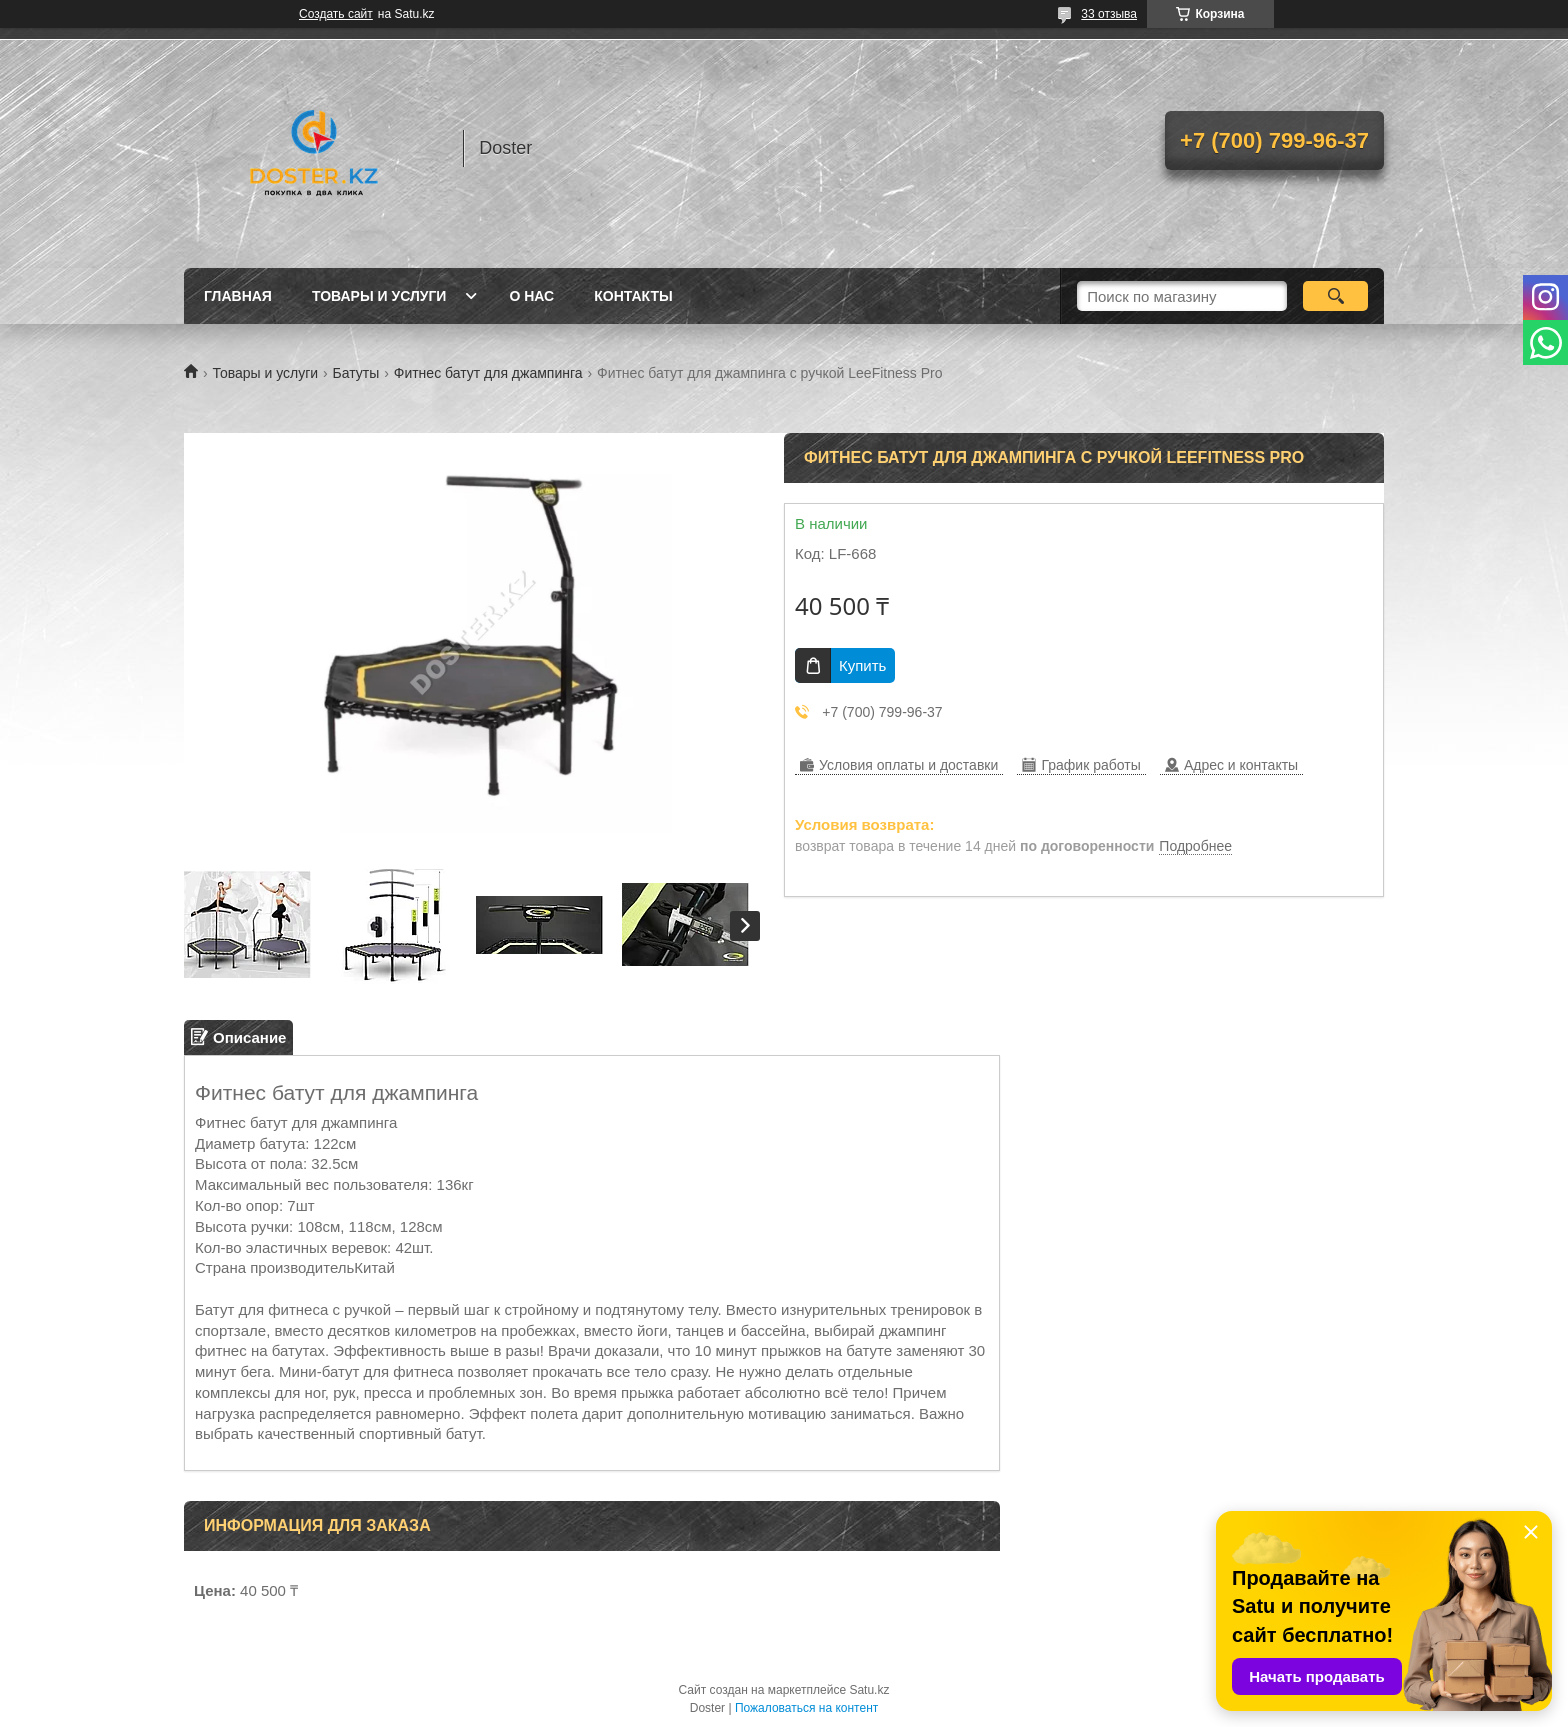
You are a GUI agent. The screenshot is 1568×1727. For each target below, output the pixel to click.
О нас (531, 296)
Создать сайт (336, 14)
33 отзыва (1109, 14)
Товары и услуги (379, 296)
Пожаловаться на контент (806, 1708)
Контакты (633, 296)
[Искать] (1335, 296)
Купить (862, 665)
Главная (238, 296)
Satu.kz (869, 1690)
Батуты (356, 373)
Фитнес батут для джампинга (488, 373)
